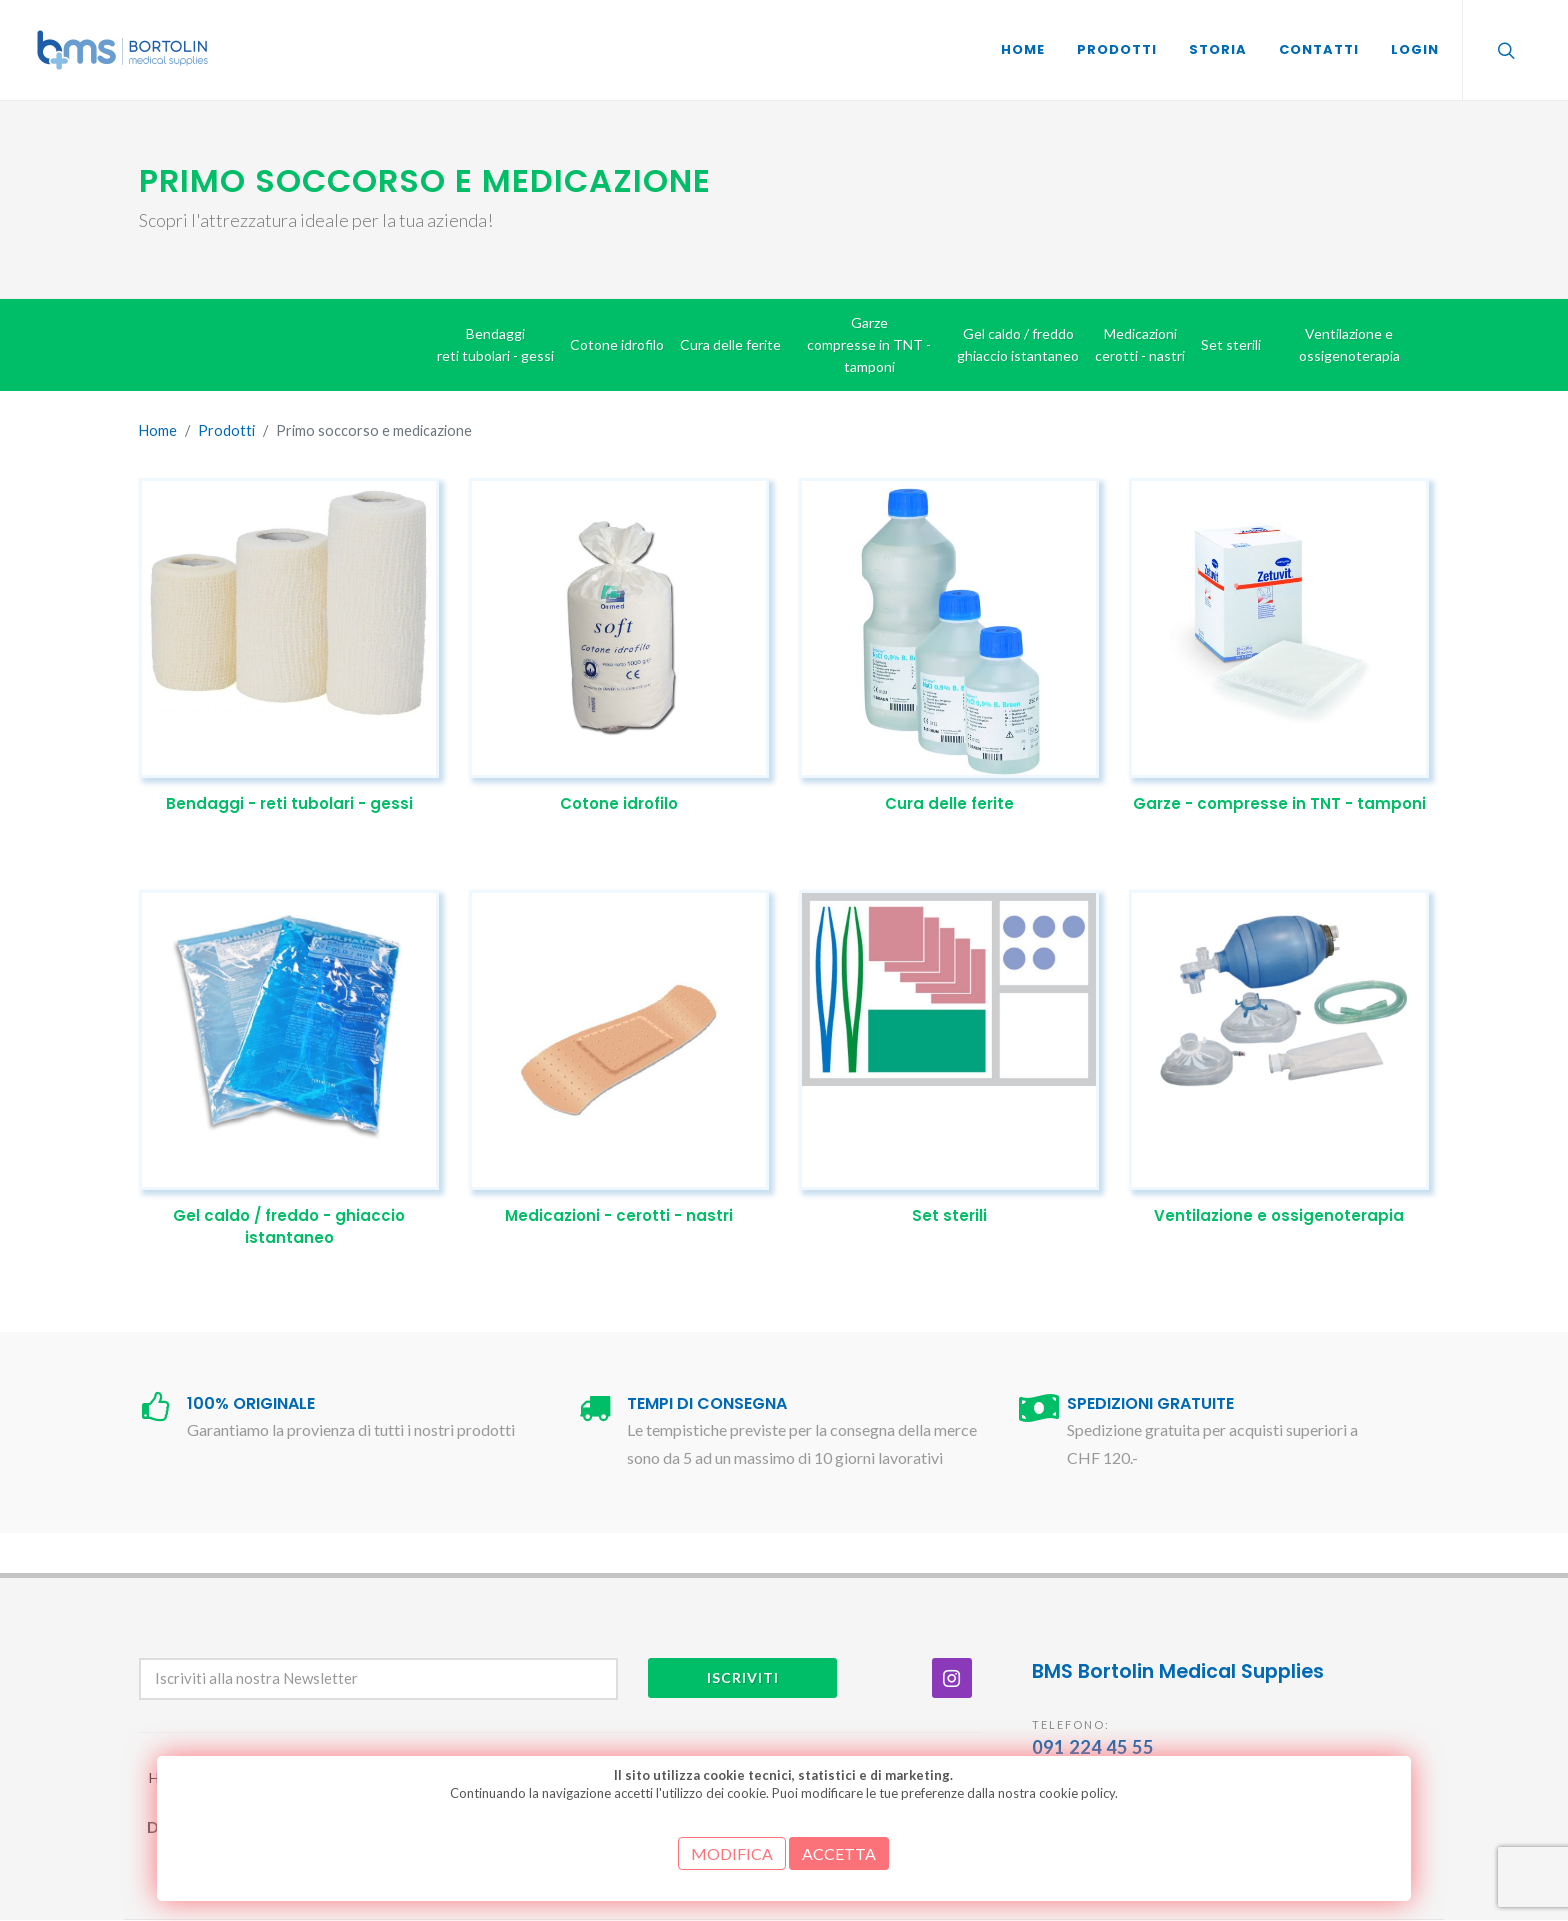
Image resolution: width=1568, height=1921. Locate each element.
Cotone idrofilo (619, 803)
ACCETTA (839, 1853)
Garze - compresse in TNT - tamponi (1279, 803)
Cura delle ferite (949, 803)
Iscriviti (743, 1677)
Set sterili (949, 1215)
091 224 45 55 (1093, 1747)
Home (158, 430)
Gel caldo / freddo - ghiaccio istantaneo (289, 1227)
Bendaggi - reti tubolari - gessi (289, 803)
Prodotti (226, 430)
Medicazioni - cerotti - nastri (619, 1215)
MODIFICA (732, 1853)
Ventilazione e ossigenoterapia (1279, 1215)
